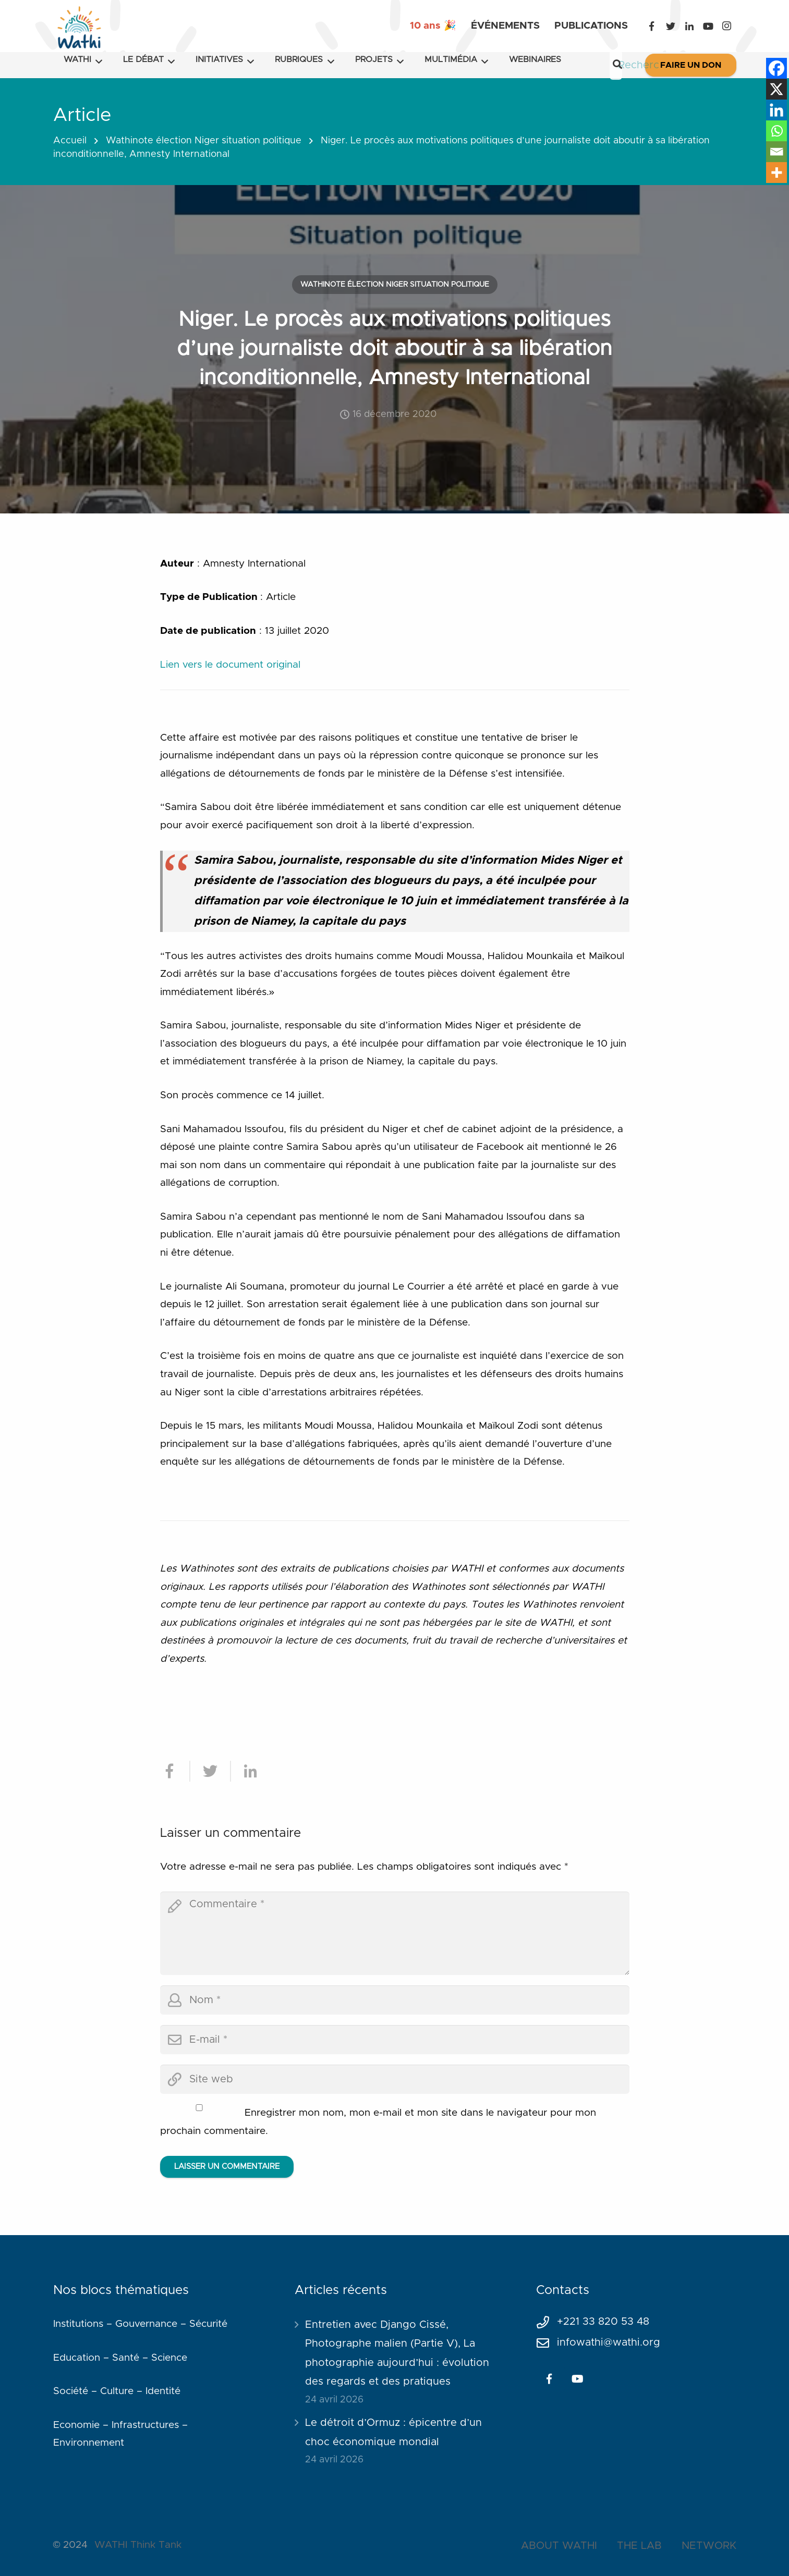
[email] (394, 2039)
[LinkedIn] (689, 26)
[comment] (394, 1933)
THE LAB (639, 2546)
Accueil (70, 140)
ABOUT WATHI (559, 2546)
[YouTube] (708, 26)
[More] (776, 172)
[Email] (776, 151)
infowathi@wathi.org (608, 2342)
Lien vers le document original (230, 665)
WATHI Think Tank (137, 2545)
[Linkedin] (776, 110)
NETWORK (709, 2546)
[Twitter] (670, 26)
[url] (394, 2079)
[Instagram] (727, 26)
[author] (394, 2000)
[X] (776, 89)
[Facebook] (651, 26)
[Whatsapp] (776, 130)
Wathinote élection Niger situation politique (203, 140)
